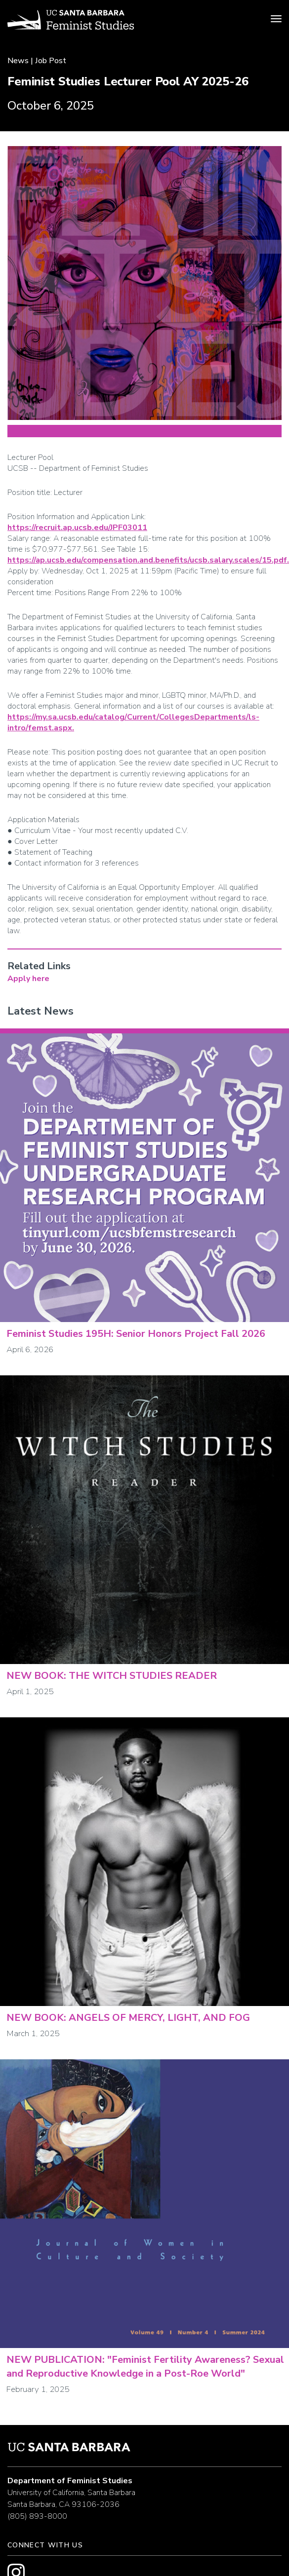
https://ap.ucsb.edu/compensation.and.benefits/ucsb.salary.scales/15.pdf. (148, 560)
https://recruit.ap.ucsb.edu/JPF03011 (77, 527)
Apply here (28, 978)
